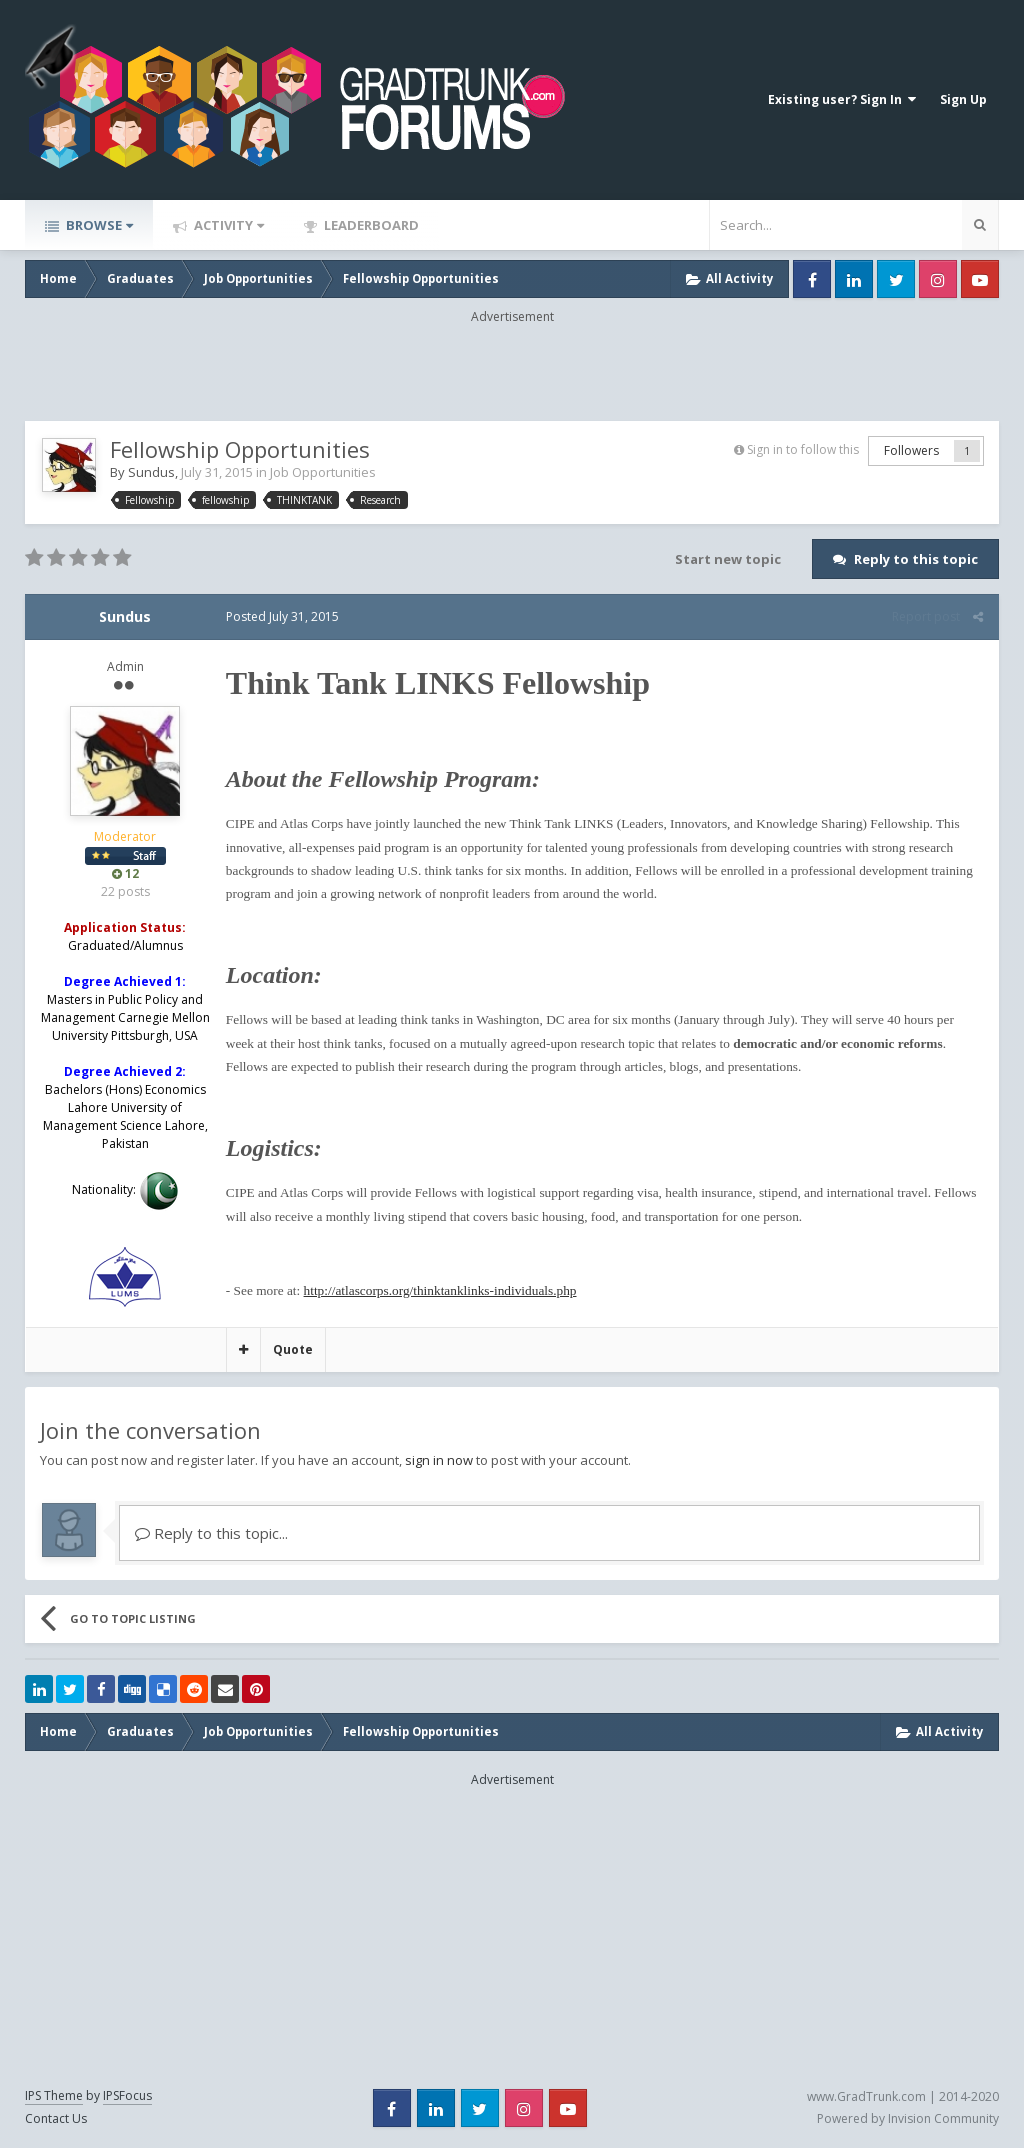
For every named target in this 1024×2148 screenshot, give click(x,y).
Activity (227, 225)
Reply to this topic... (211, 1533)
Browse (98, 225)
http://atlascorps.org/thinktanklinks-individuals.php (439, 1290)
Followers (911, 450)
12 (125, 873)
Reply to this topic (916, 559)
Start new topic (728, 559)
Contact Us (56, 2118)
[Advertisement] (512, 371)
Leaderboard (370, 225)
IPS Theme (54, 2095)
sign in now (439, 1460)
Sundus (151, 472)
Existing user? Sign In (842, 99)
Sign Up (963, 99)
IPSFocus (127, 2095)
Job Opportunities (323, 472)
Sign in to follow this (803, 449)
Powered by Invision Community (908, 2118)
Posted (281, 616)
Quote (292, 1349)
